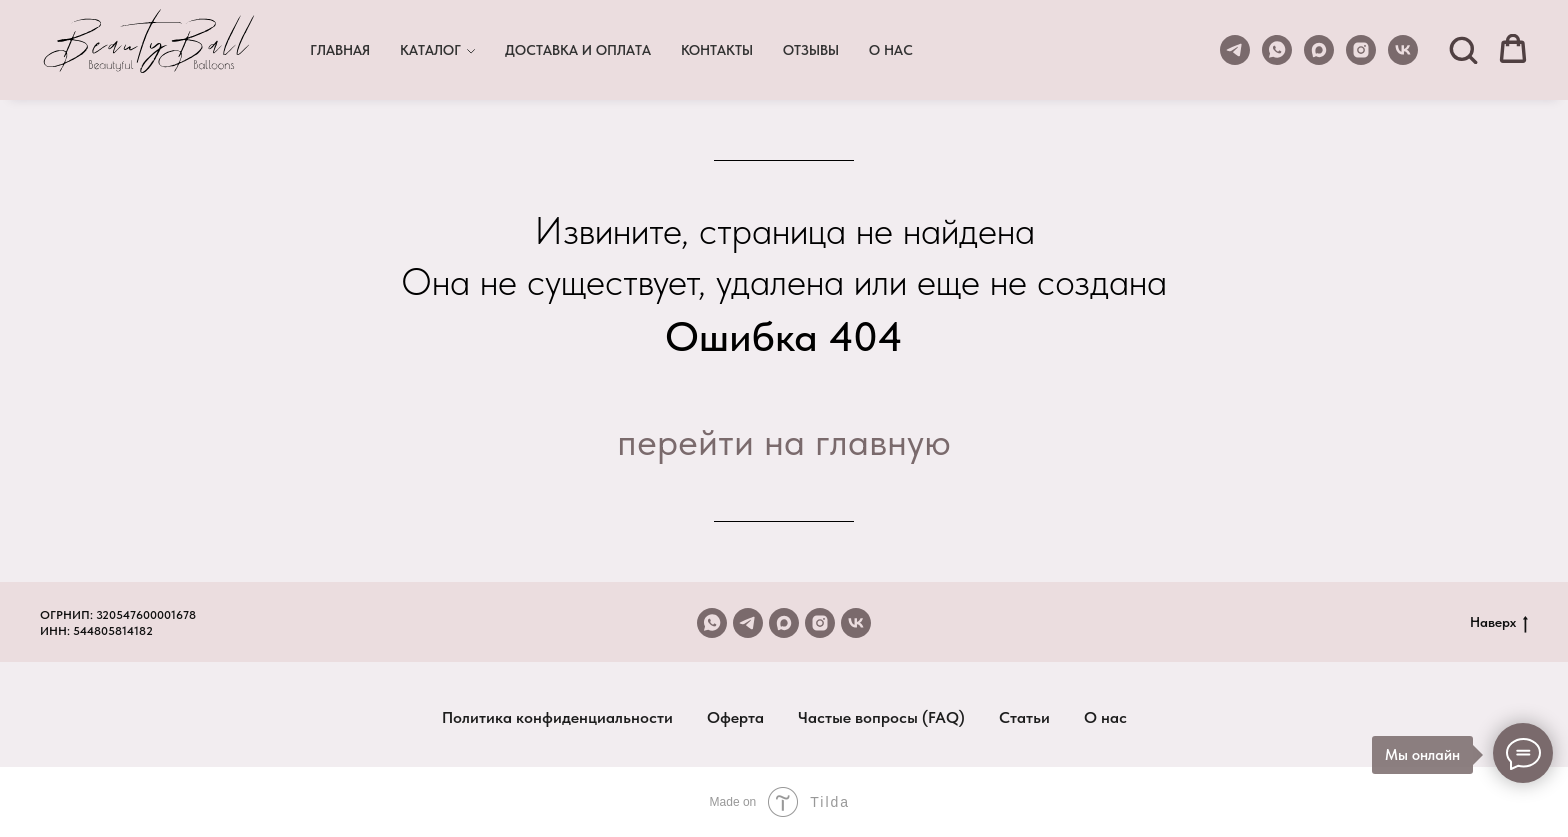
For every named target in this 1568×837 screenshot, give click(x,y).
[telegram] (1235, 50)
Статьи (1024, 717)
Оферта (735, 717)
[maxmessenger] (1319, 50)
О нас (1105, 717)
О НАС (891, 50)
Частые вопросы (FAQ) (881, 717)
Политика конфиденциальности (557, 717)
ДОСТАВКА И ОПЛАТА (578, 50)
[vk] (1403, 50)
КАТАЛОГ (430, 50)
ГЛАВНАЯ (340, 50)
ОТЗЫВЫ (811, 50)
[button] (1463, 49)
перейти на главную (784, 441)
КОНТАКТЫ (717, 50)
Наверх (1499, 623)
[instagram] (1361, 50)
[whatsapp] (1277, 50)
